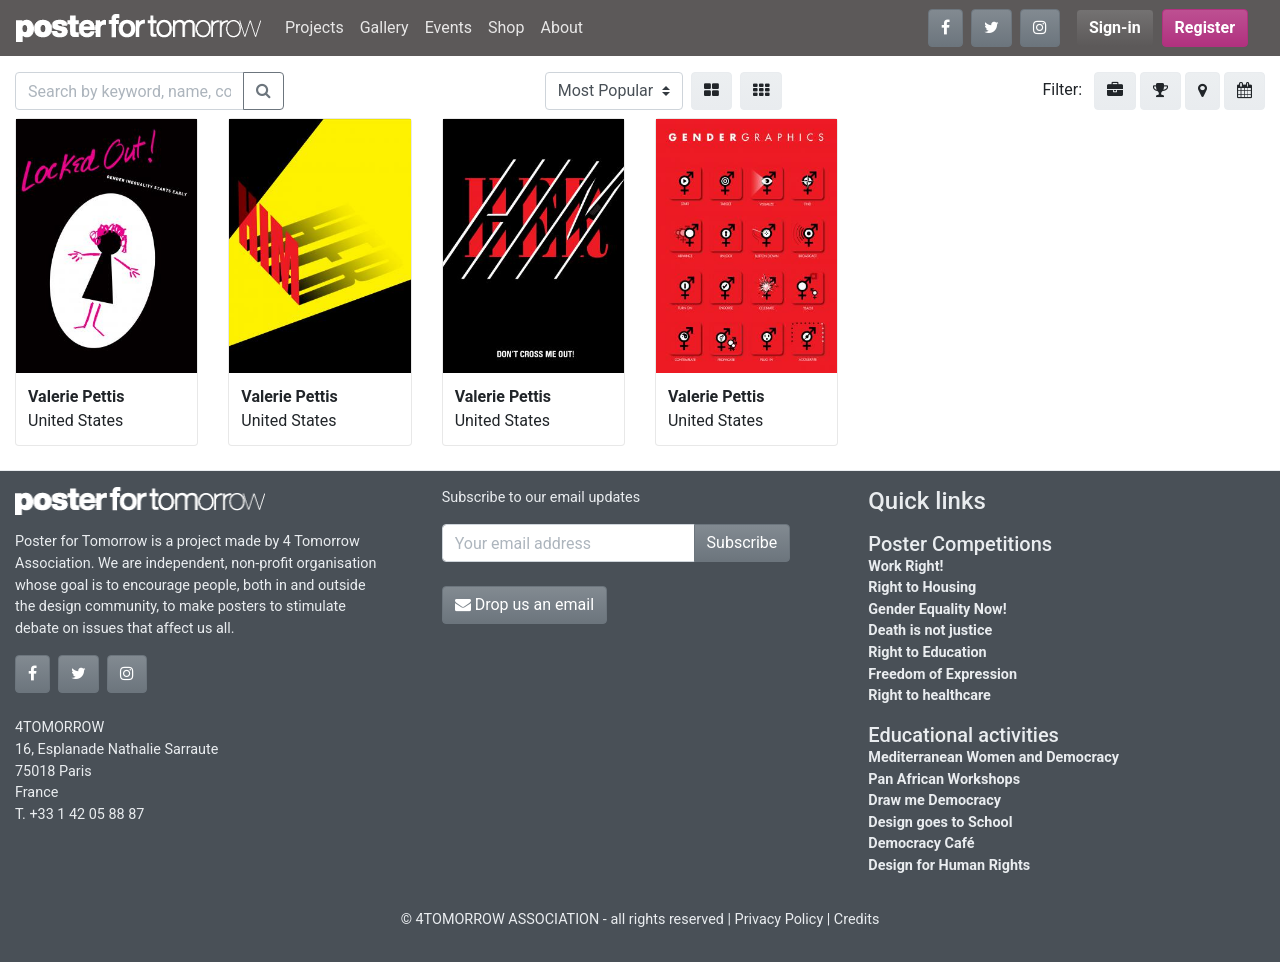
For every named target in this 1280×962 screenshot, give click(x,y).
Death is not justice (930, 630)
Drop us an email (524, 604)
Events (448, 27)
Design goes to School (940, 822)
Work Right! (905, 566)
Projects (314, 27)
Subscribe (742, 542)
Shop (506, 27)
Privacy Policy (779, 919)
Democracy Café (921, 843)
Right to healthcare (929, 695)
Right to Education (927, 652)
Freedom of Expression (942, 674)
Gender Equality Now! (937, 609)
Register (1205, 27)
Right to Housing (922, 587)
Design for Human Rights (949, 865)
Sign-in (1115, 27)
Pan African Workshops (944, 779)
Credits (857, 919)
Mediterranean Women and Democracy (993, 757)
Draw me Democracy (934, 800)
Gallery (384, 27)
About (561, 27)
